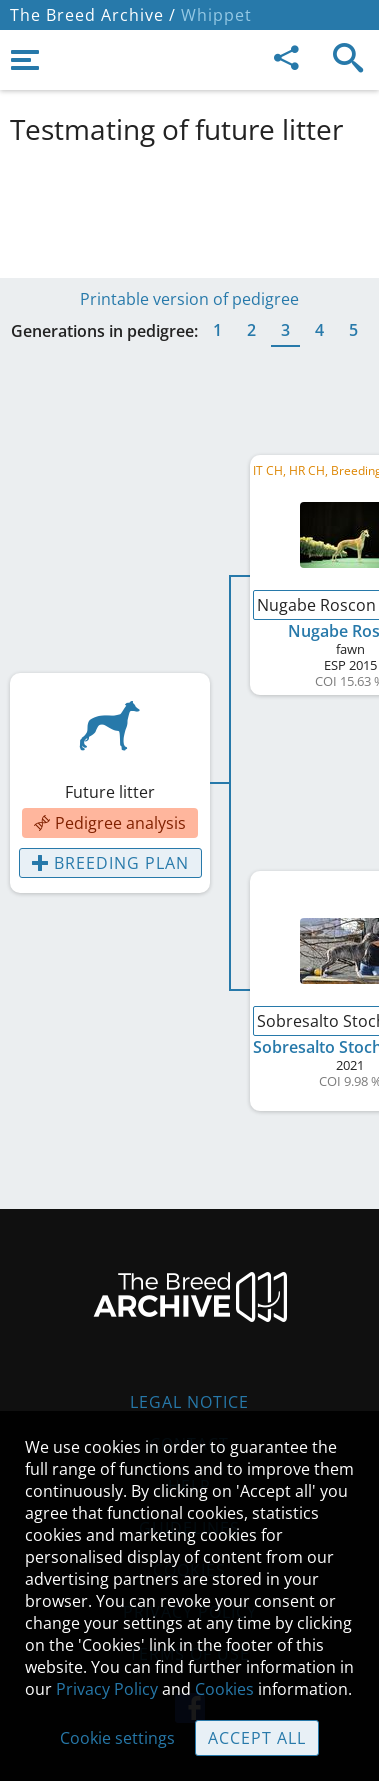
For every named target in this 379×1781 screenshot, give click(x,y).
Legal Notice (189, 1402)
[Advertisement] (189, 208)
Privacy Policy (107, 1689)
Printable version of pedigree (189, 299)
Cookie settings (117, 1738)
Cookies (224, 1689)
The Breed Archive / (93, 15)
